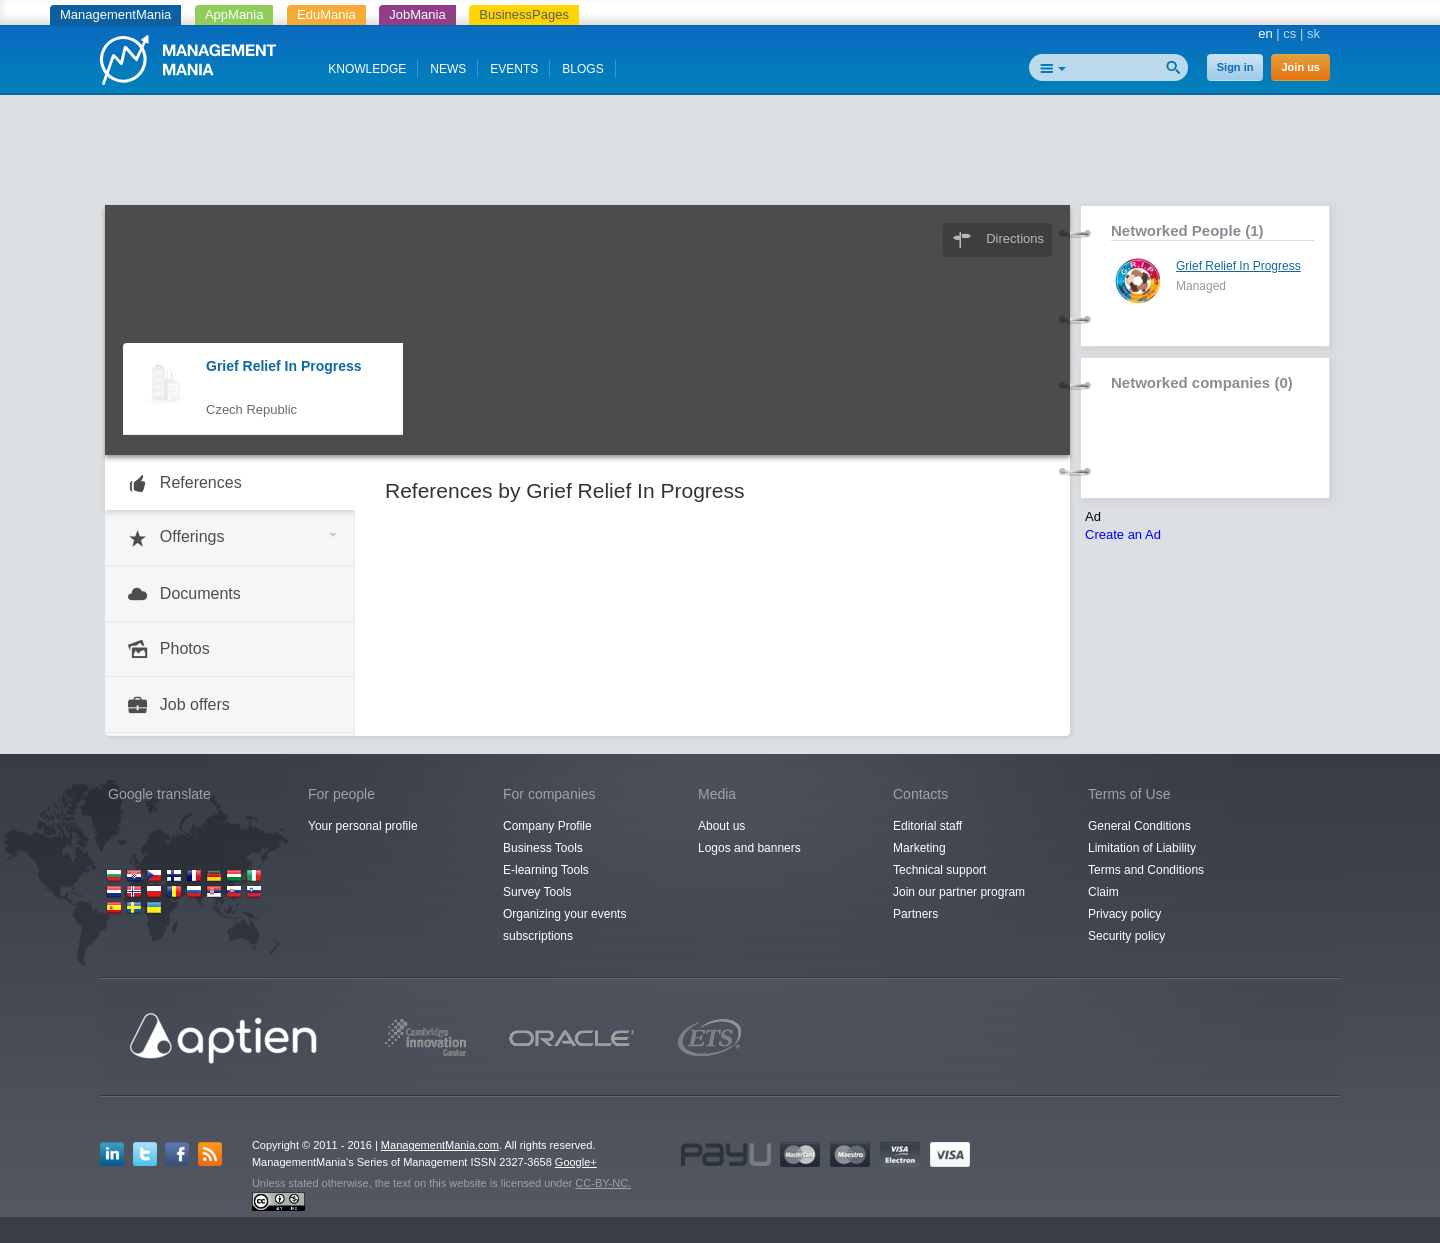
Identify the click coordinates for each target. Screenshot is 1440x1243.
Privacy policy (1124, 914)
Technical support (939, 870)
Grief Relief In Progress (284, 366)
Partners (915, 914)
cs (1289, 33)
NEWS (448, 69)
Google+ (576, 1162)
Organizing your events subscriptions (564, 925)
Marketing (919, 848)
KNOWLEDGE (367, 69)
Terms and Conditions (1146, 870)
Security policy (1126, 936)
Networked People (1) (1187, 230)
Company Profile (547, 826)
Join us (1300, 67)
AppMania (234, 14)
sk (1313, 33)
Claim (1103, 892)
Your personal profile (363, 826)
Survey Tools (537, 892)
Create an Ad (1123, 534)
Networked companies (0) (1202, 382)
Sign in (1235, 67)
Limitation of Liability (1142, 848)
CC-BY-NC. (603, 1183)
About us (721, 826)
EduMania (326, 14)
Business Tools (543, 848)
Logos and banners (749, 848)
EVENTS (514, 69)
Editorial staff (927, 826)
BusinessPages (524, 14)
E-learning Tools (546, 870)
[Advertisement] (720, 155)
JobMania (417, 14)
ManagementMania (115, 14)
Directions (1015, 238)
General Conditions (1139, 826)
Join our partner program (959, 892)
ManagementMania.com (440, 1145)
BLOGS (582, 69)
